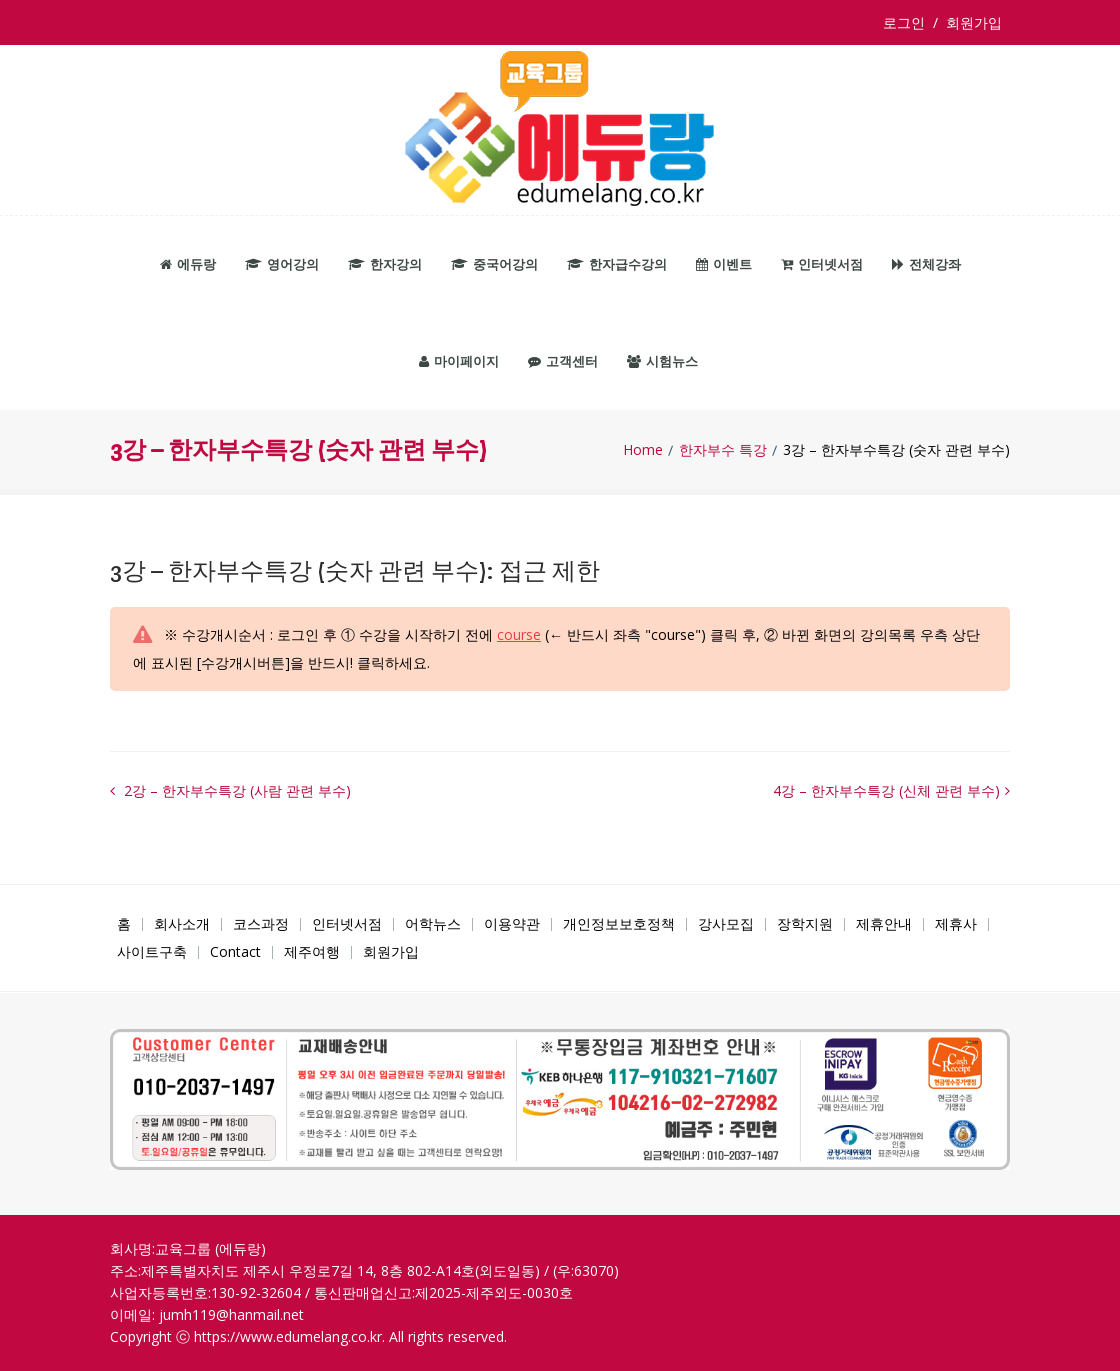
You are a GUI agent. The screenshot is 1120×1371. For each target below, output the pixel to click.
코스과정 (261, 923)
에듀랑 (188, 264)
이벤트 (724, 264)
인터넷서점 (822, 264)
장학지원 (805, 923)
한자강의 (385, 264)
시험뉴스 (662, 361)
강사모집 (726, 923)
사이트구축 (152, 951)
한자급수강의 (617, 264)
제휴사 (956, 923)
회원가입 (974, 22)
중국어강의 (494, 264)
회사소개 (182, 923)
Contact (235, 951)
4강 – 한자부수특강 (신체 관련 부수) (886, 790)
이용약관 (512, 923)
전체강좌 (926, 264)
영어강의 (282, 264)
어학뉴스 (433, 923)
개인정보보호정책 (619, 923)
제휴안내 (884, 923)
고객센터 (563, 361)
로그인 (908, 22)
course (519, 634)
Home (643, 450)
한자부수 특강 (723, 450)
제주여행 (312, 951)
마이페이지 (459, 361)
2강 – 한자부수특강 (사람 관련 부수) (235, 790)
